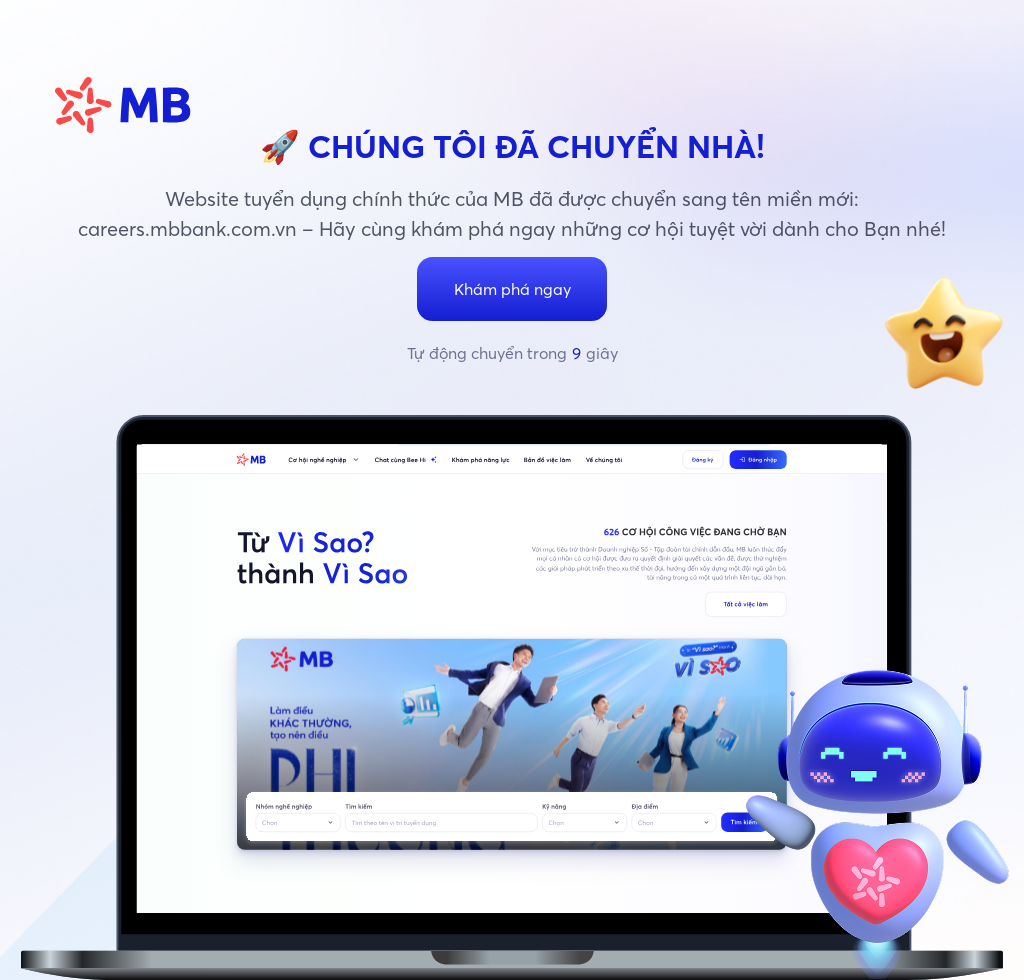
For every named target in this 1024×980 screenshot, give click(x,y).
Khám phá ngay (512, 289)
